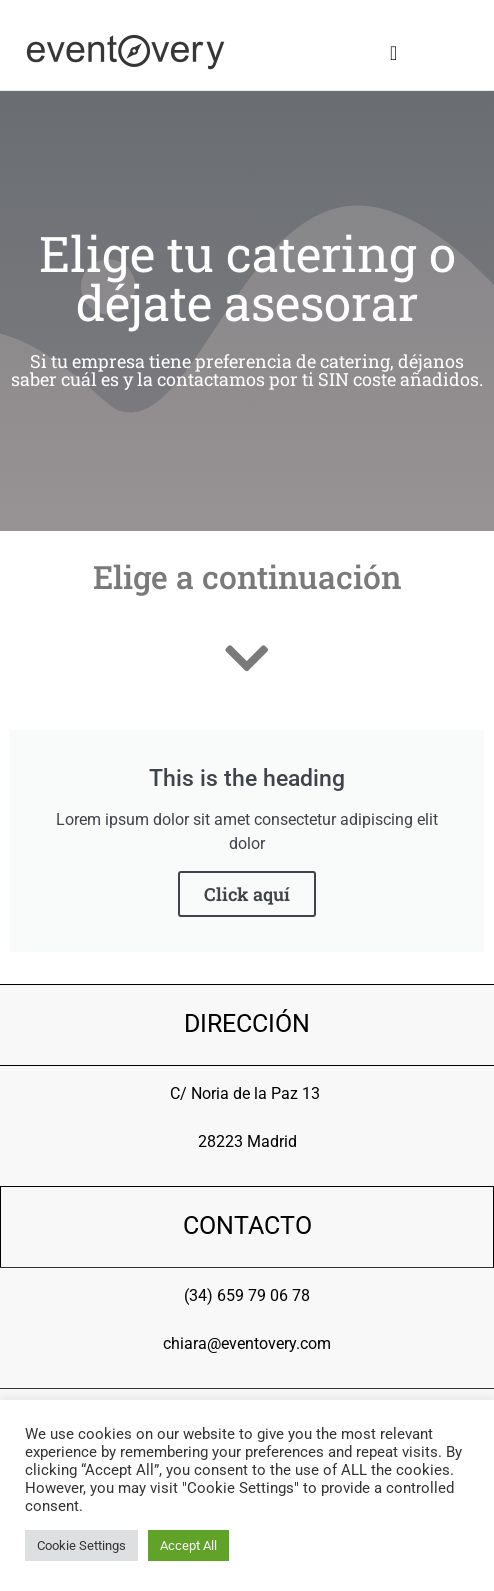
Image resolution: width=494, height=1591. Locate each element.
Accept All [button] (188, 1545)
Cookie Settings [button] (81, 1545)
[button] (393, 53)
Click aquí (247, 894)
